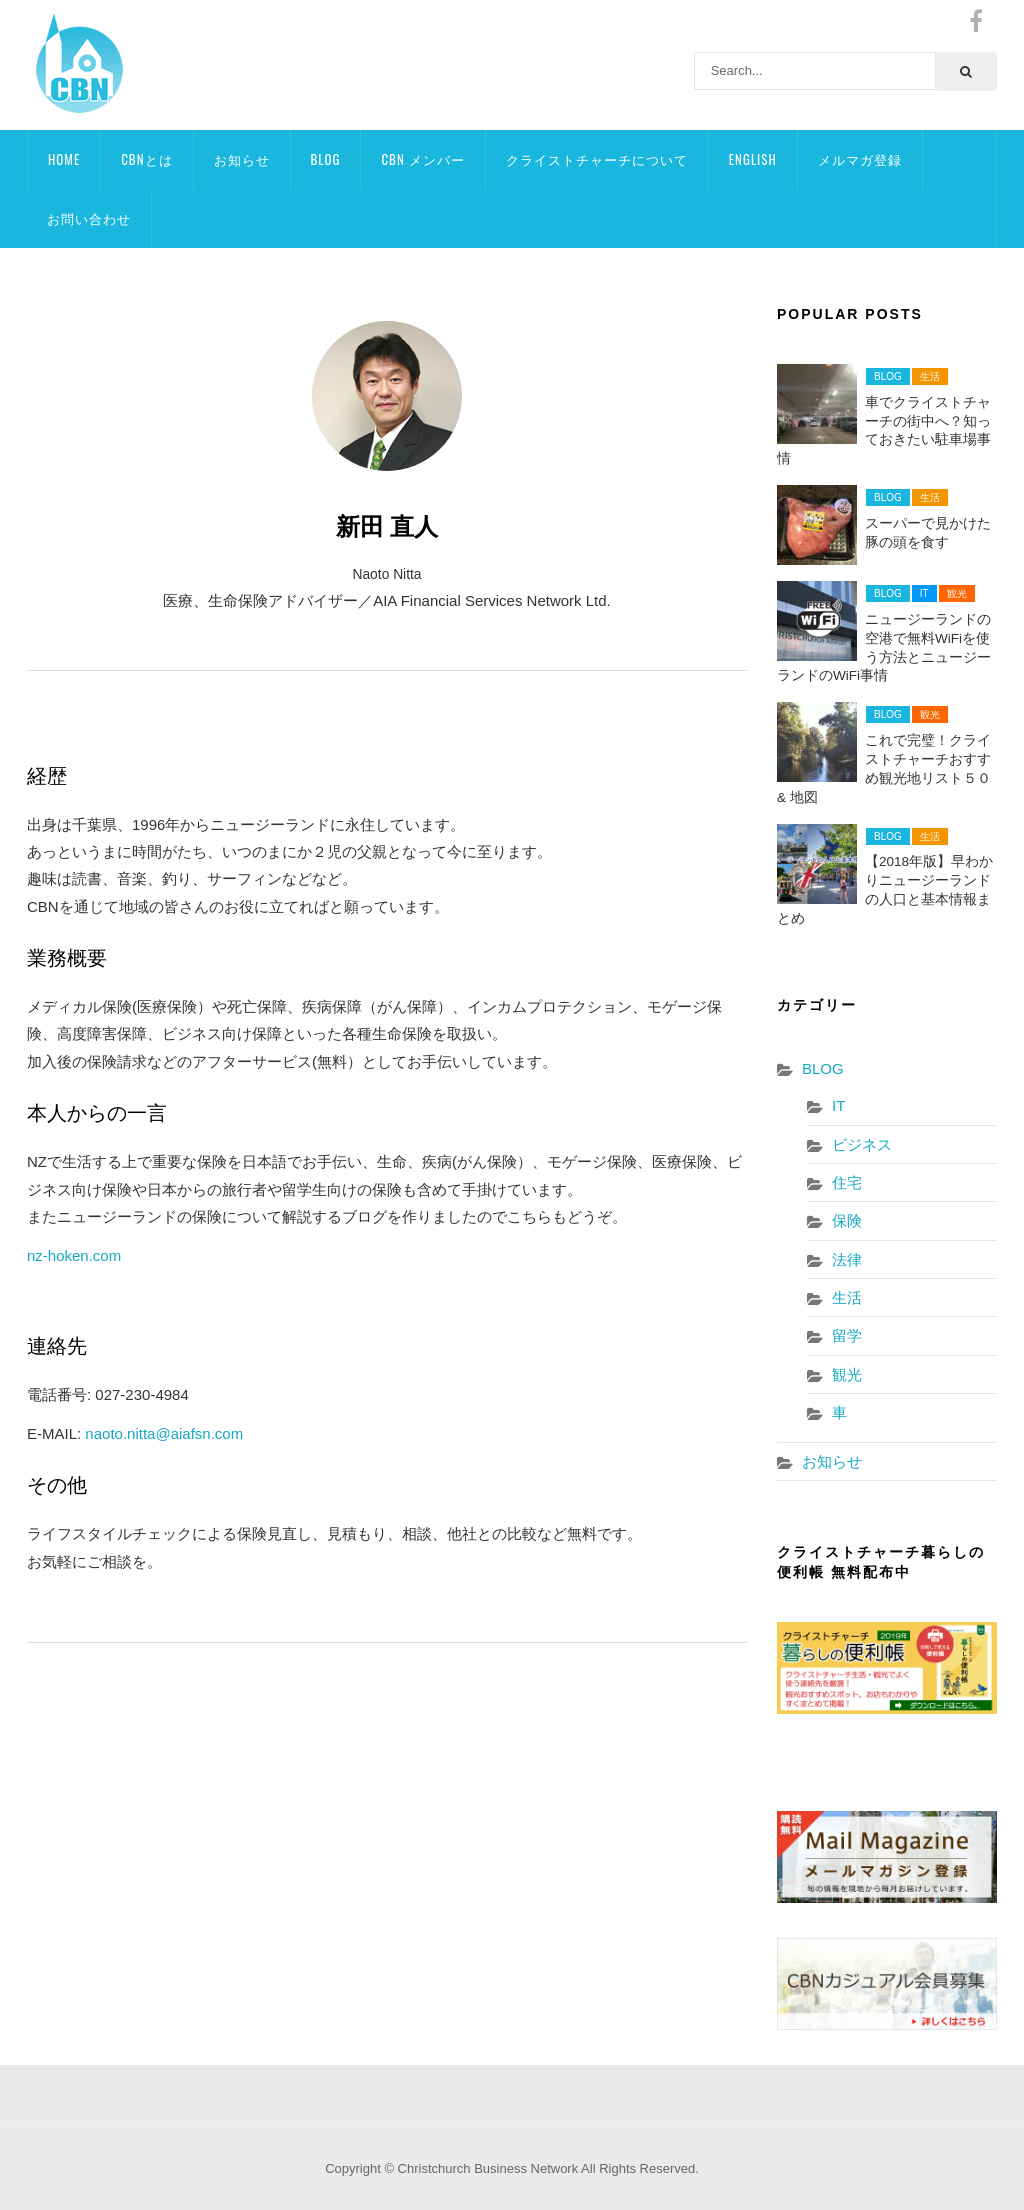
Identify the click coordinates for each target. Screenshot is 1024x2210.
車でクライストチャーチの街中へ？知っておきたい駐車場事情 (884, 431)
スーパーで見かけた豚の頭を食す (928, 533)
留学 (847, 1335)
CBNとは (146, 159)
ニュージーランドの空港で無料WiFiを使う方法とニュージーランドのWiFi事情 (884, 648)
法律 (847, 1259)
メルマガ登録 (860, 159)
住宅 (847, 1182)
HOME (64, 159)
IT (924, 593)
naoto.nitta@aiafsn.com (164, 1433)
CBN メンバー (422, 159)
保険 (847, 1220)
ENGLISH (753, 159)
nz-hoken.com (74, 1255)
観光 (957, 593)
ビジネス (862, 1144)
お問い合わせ (89, 218)
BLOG (326, 159)
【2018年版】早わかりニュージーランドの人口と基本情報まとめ (885, 890)
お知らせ (242, 159)
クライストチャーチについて (597, 159)
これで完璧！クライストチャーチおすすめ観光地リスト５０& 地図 (884, 769)
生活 (930, 376)
